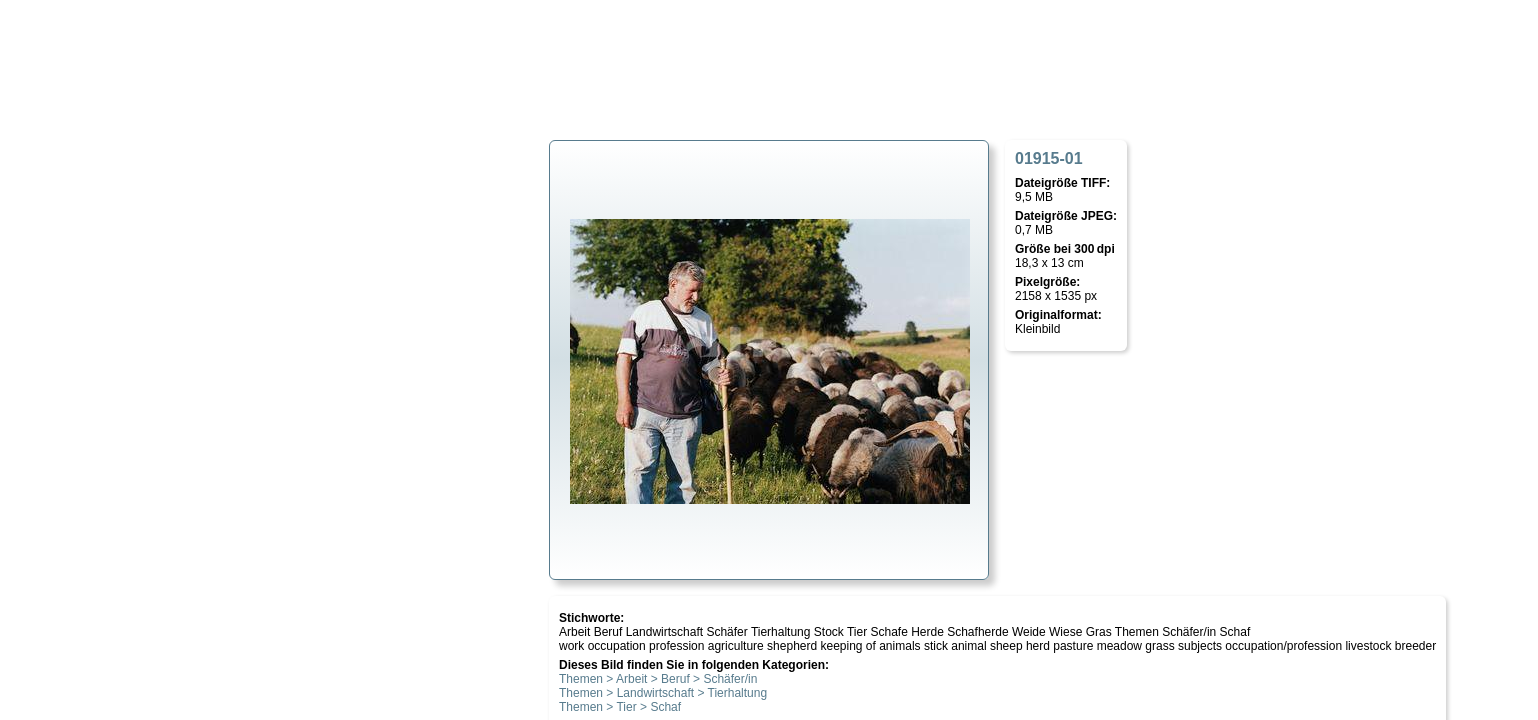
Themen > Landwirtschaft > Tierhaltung (663, 693)
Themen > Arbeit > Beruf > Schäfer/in (658, 679)
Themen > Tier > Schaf (620, 707)
